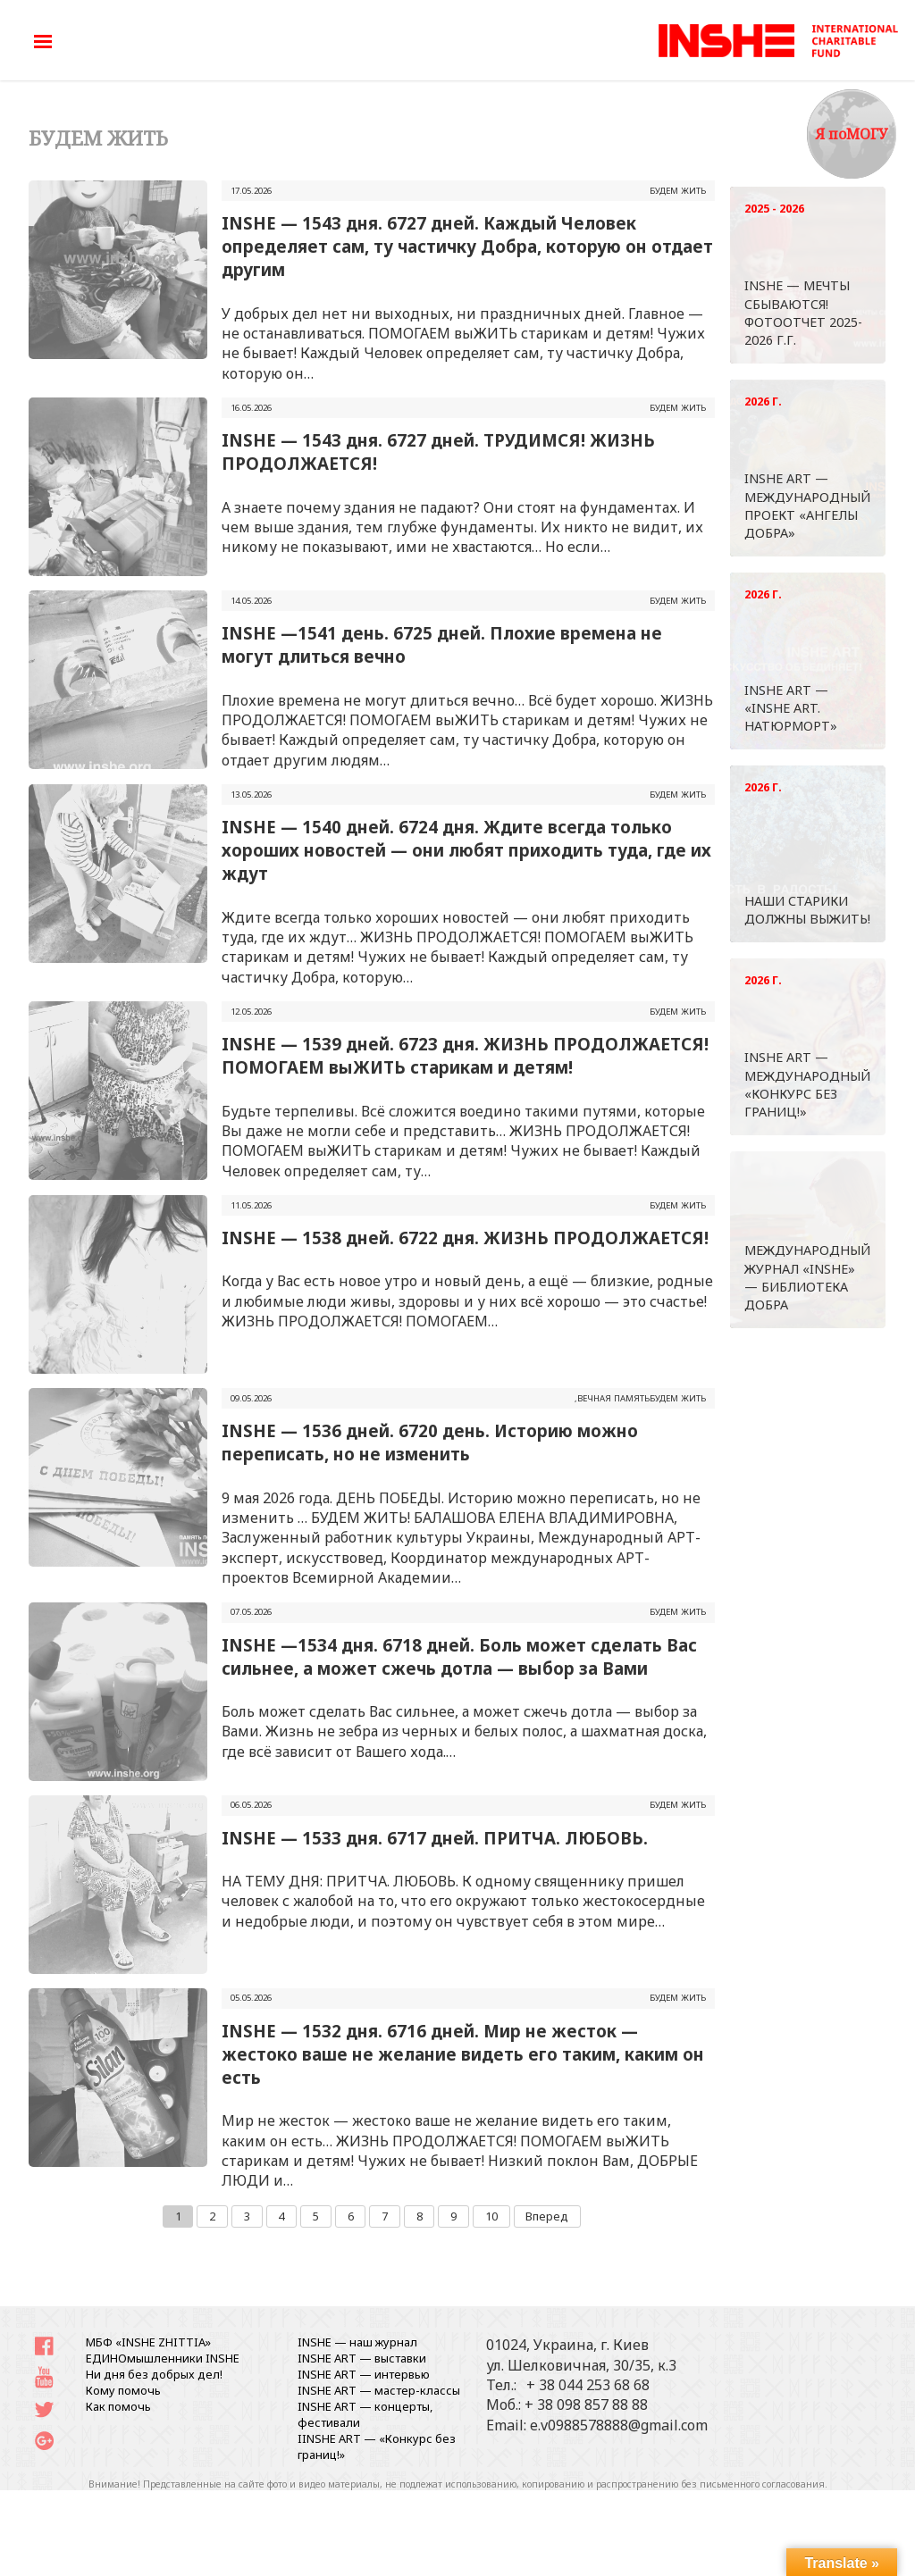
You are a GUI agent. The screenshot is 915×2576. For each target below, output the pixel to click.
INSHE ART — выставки (362, 2358)
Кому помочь (123, 2390)
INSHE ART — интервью (364, 2374)
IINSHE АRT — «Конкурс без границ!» (377, 2446)
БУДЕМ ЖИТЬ (678, 191)
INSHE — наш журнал (357, 2342)
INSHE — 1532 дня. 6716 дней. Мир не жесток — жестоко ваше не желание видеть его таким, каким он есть (463, 2054)
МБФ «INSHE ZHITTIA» (148, 2342)
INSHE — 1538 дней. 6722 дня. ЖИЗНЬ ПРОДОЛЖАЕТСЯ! (465, 1237)
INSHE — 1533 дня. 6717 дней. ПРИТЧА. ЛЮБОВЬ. (435, 1838)
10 (491, 2216)
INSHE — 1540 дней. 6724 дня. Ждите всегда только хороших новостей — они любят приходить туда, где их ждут (466, 849)
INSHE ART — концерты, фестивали (365, 2414)
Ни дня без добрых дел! (154, 2374)
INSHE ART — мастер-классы (379, 2390)
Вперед (546, 2216)
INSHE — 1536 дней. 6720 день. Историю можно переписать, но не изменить (430, 1442)
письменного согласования (762, 2484)
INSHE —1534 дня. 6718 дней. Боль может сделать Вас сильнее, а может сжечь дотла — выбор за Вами (459, 1656)
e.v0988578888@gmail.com (619, 2425)
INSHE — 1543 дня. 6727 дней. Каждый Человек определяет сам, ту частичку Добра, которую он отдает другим (467, 246)
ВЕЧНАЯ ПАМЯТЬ (613, 1398)
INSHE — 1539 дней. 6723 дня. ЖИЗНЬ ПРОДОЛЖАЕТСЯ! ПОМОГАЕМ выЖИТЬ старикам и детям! (465, 1055)
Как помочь (118, 2406)
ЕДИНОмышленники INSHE (162, 2358)
